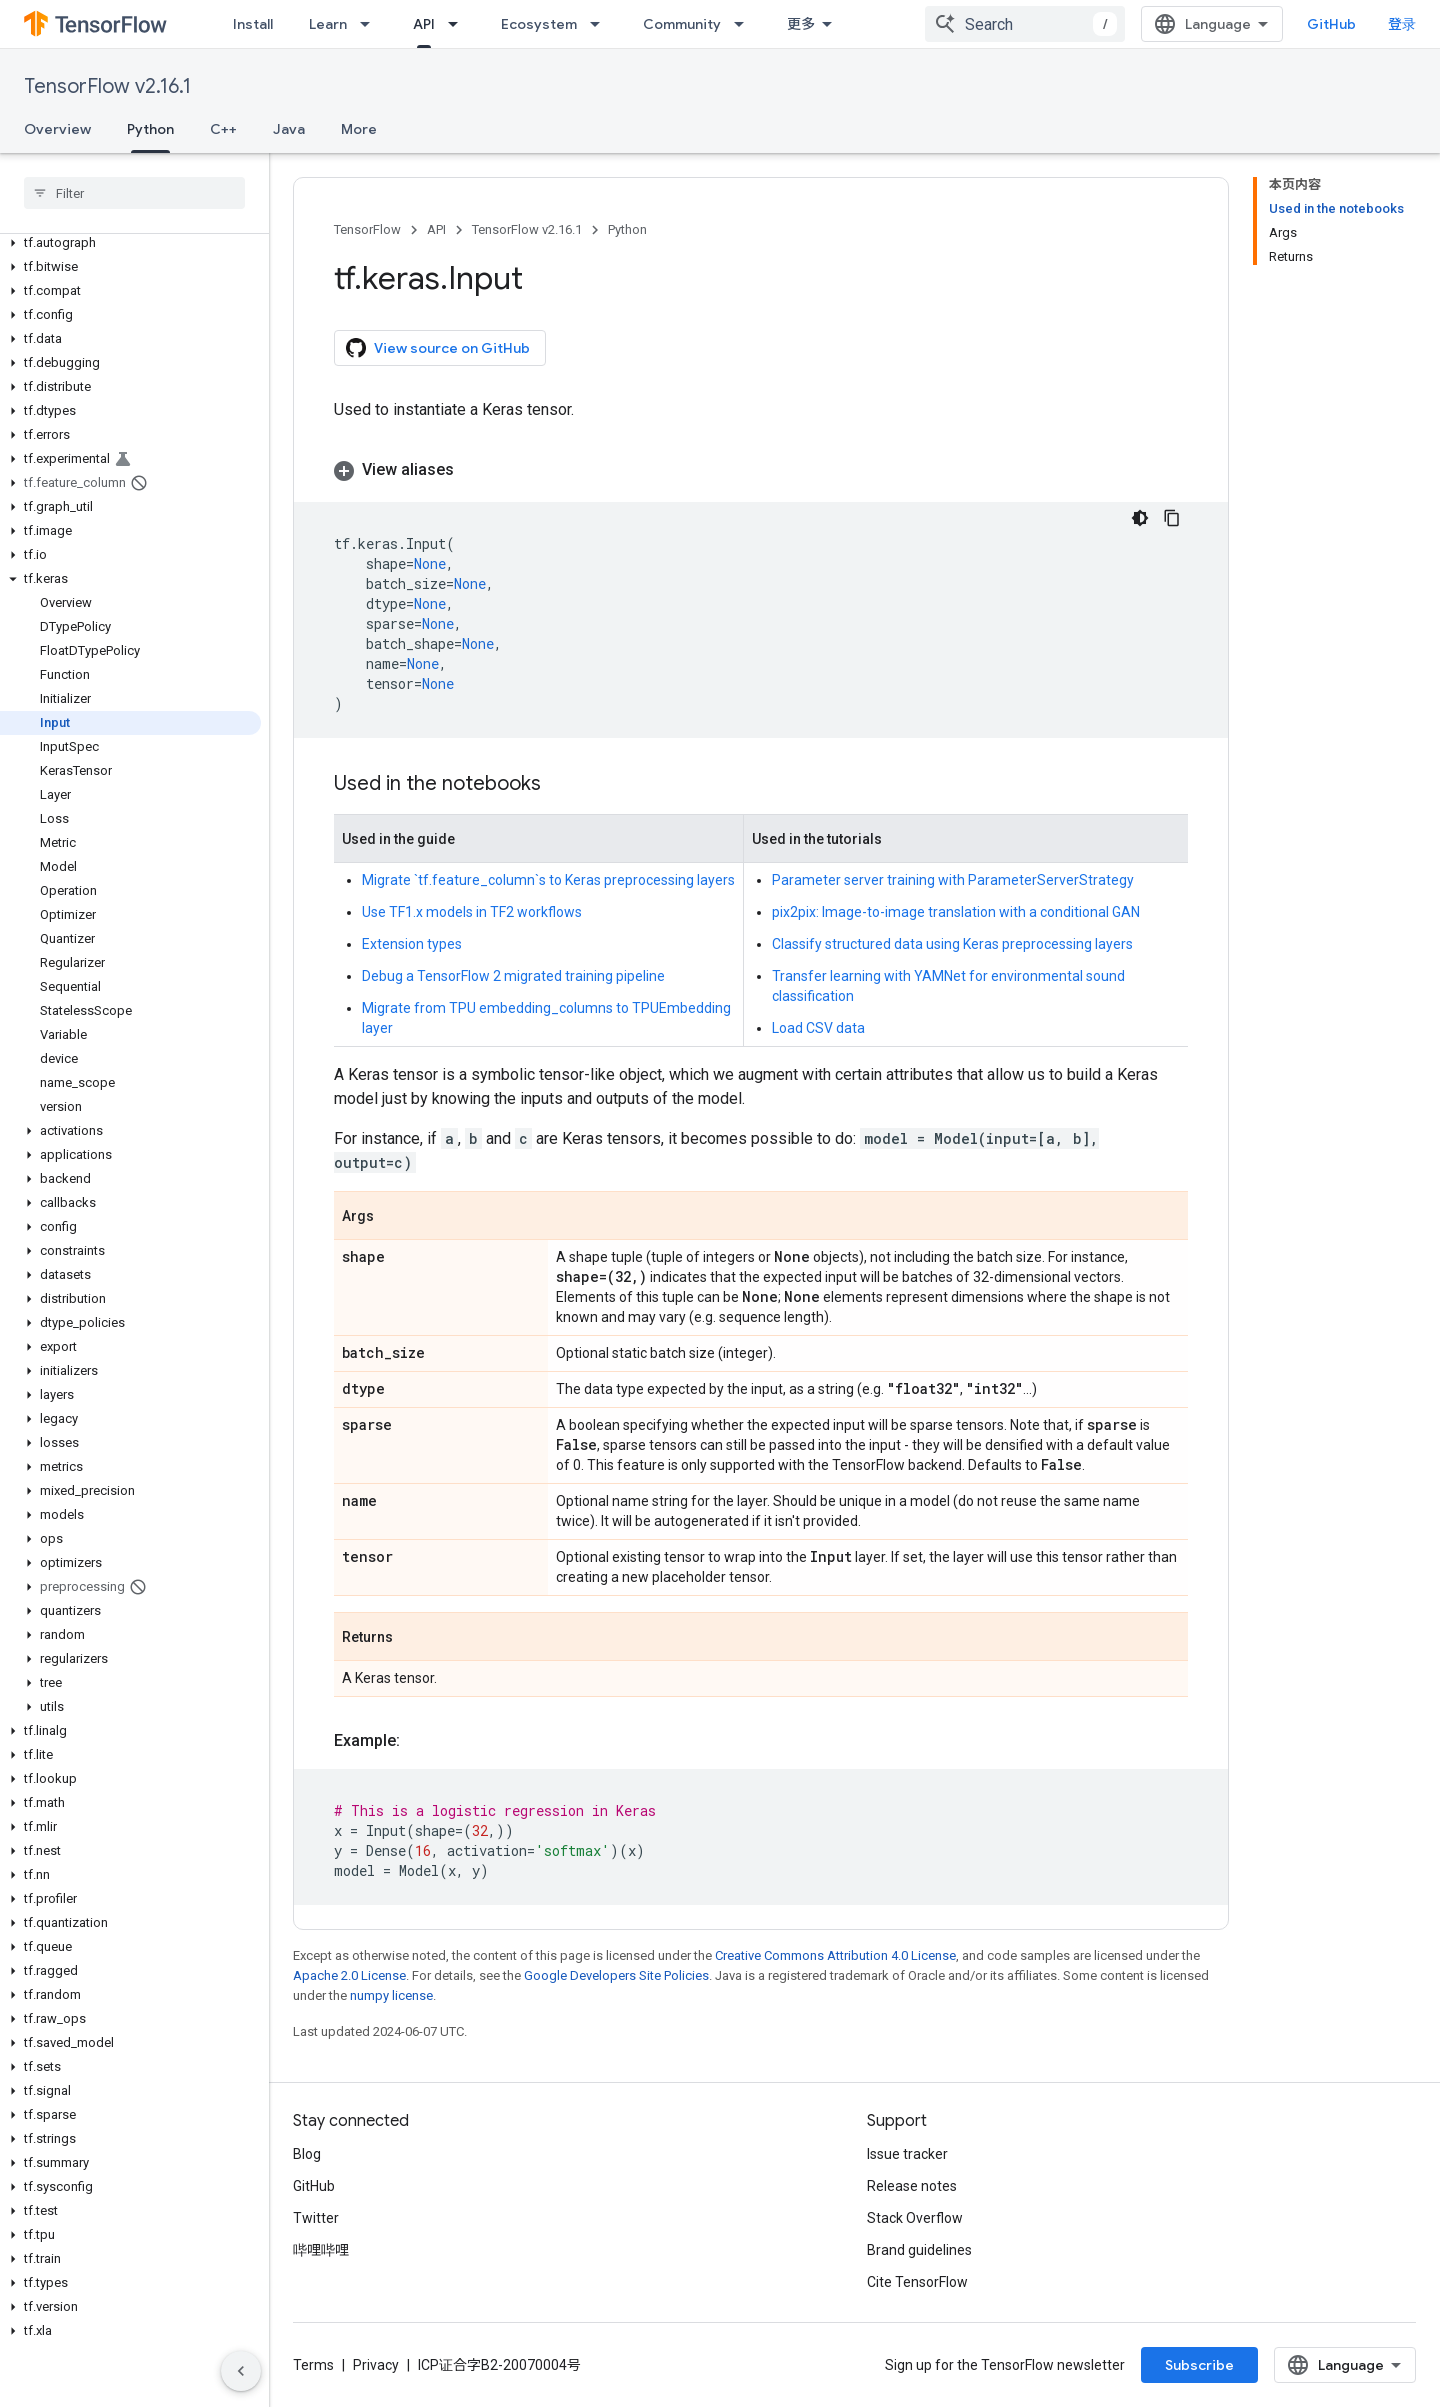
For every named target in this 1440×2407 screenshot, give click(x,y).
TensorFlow (367, 229)
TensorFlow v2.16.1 (107, 86)
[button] (130, 243)
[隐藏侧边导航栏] (241, 2371)
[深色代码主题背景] (1140, 518)
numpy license (391, 1995)
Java (289, 129)
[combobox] (1025, 24)
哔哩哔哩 (321, 2250)
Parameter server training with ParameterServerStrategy (953, 880)
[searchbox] (134, 193)
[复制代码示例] (1172, 518)
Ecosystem (539, 24)
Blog (307, 2154)
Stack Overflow (915, 2218)
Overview (57, 129)
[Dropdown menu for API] (459, 24)
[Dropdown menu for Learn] (371, 24)
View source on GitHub (438, 348)
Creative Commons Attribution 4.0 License (835, 1955)
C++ (223, 129)
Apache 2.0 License (349, 1975)
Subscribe (1199, 2365)
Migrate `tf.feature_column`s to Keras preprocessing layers (548, 880)
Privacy (376, 2365)
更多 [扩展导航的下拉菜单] (801, 24)
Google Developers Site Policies (616, 1975)
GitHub (1331, 24)
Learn (328, 24)
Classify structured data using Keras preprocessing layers (952, 944)
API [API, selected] (424, 24)
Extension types (412, 944)
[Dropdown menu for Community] (745, 24)
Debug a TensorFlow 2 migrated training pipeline (513, 976)
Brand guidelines (919, 2250)
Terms (313, 2365)
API (436, 229)
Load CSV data (818, 1028)
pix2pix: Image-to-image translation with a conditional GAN (956, 912)
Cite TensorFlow (917, 2282)
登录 (1402, 24)
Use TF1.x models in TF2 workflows (472, 912)
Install (253, 24)
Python (627, 229)
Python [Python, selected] (150, 129)
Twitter (316, 2218)
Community (682, 24)
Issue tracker (907, 2154)
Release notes (912, 2186)
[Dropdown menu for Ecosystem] (601, 24)
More (359, 129)
